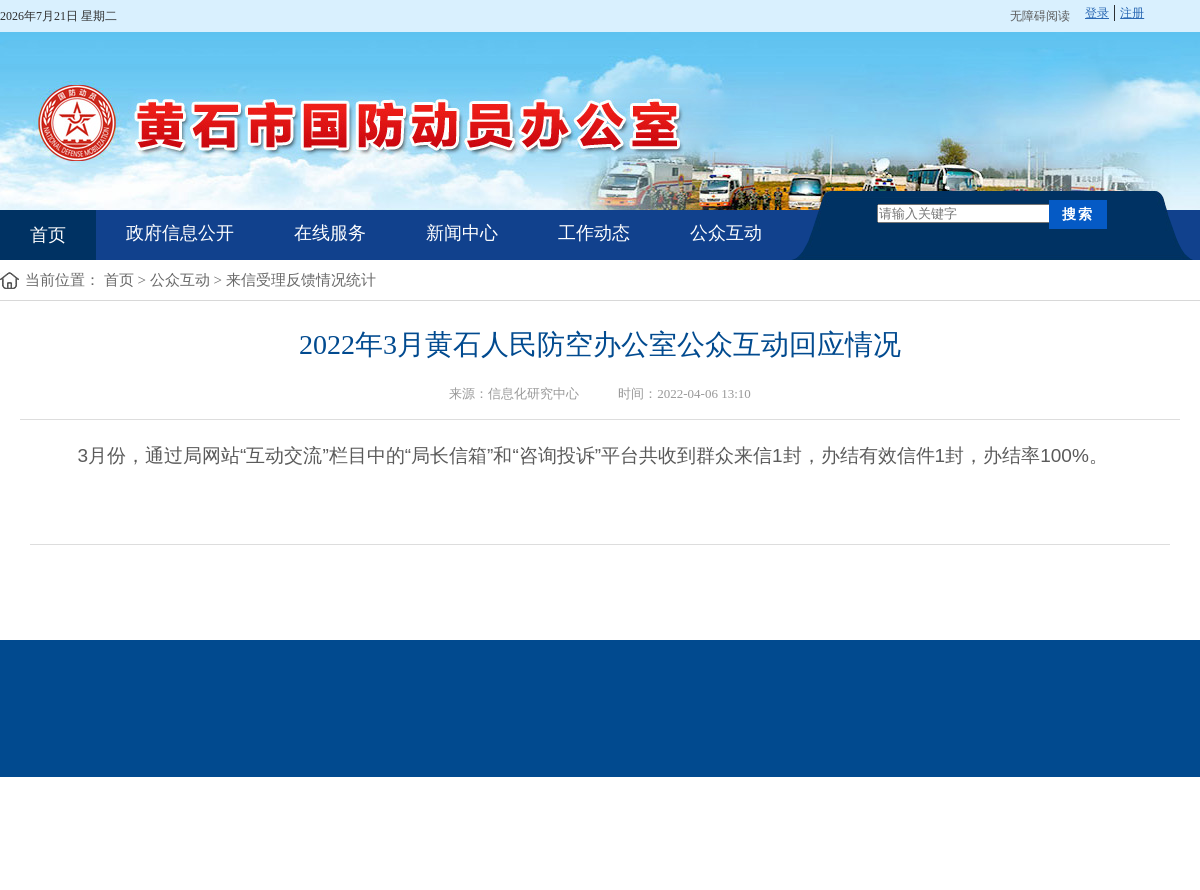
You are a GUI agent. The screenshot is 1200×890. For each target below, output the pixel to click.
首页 (48, 235)
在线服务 (330, 233)
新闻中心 (462, 233)
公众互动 (726, 233)
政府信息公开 (180, 233)
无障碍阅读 (1040, 16)
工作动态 (594, 233)
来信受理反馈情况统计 (301, 280)
